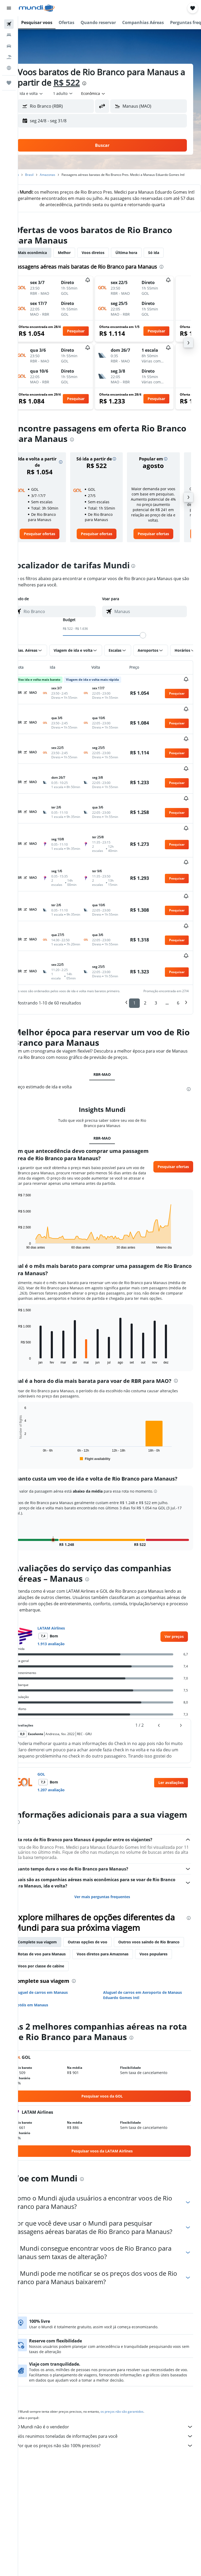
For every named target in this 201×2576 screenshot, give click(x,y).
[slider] (150, 651)
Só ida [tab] (168, 263)
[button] (9, 8)
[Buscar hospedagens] (9, 35)
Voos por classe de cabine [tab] (157, 1945)
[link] (52, 550)
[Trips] (9, 83)
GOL (56, 1749)
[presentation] (139, 83)
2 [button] (145, 967)
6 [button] (178, 967)
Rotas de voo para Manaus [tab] (129, 1933)
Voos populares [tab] (109, 1945)
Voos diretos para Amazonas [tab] (58, 1945)
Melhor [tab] (78, 263)
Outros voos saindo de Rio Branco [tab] (63, 1933)
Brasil (44, 174)
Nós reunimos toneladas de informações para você (112, 2424)
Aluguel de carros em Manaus (55, 1971)
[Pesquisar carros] (9, 46)
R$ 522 (121, 82)
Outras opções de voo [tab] (102, 1921)
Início (30, 174)
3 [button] (156, 967)
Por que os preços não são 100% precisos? (112, 2433)
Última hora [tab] (141, 263)
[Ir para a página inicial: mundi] (37, 8)
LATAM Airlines (66, 1603)
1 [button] (134, 967)
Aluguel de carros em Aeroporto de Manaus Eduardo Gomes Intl (150, 1974)
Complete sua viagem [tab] (51, 1921)
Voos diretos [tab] (107, 263)
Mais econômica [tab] (47, 263)
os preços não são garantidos (136, 2399)
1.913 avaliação (65, 1618)
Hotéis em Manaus (46, 1984)
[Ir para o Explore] (9, 68)
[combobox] (108, 93)
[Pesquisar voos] (9, 24)
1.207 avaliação (65, 1764)
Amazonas (62, 174)
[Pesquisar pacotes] (9, 57)
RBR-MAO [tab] (109, 1038)
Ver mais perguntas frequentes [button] (109, 1876)
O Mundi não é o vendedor (112, 2414)
